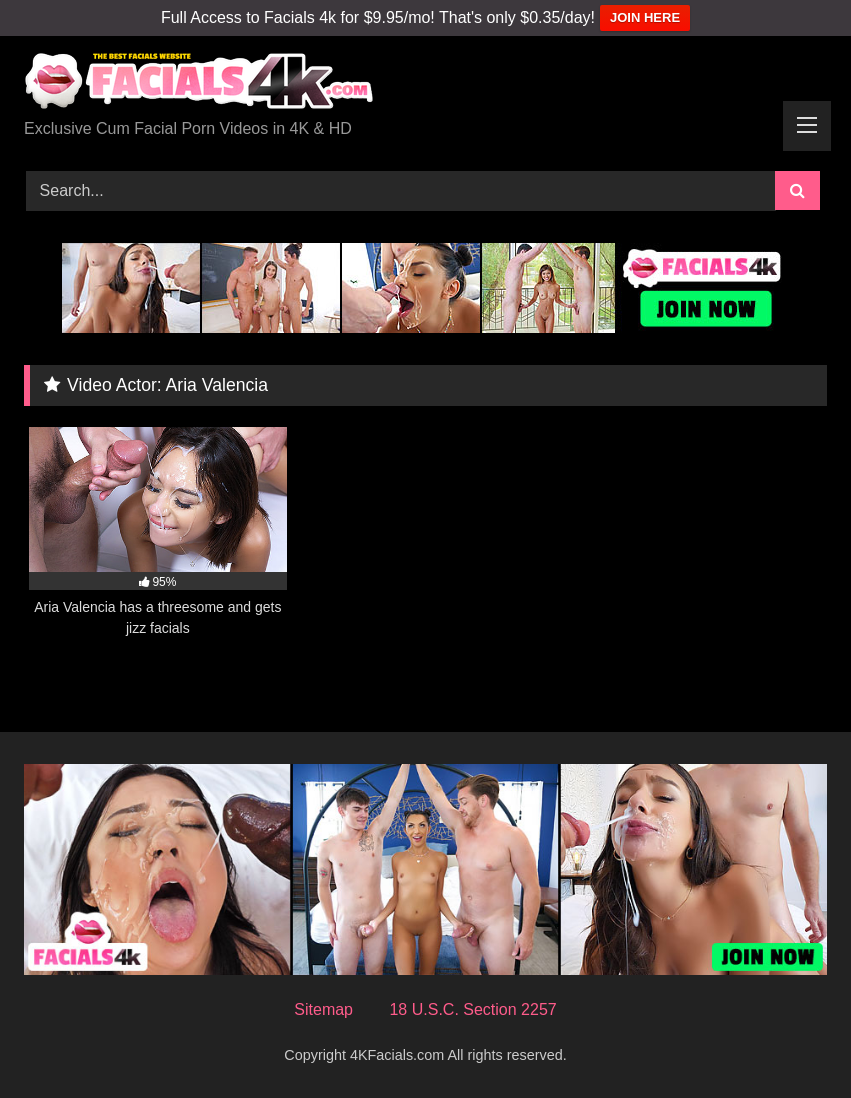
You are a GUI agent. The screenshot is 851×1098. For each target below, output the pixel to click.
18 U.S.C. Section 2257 (472, 1009)
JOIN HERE (645, 17)
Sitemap (323, 1009)
